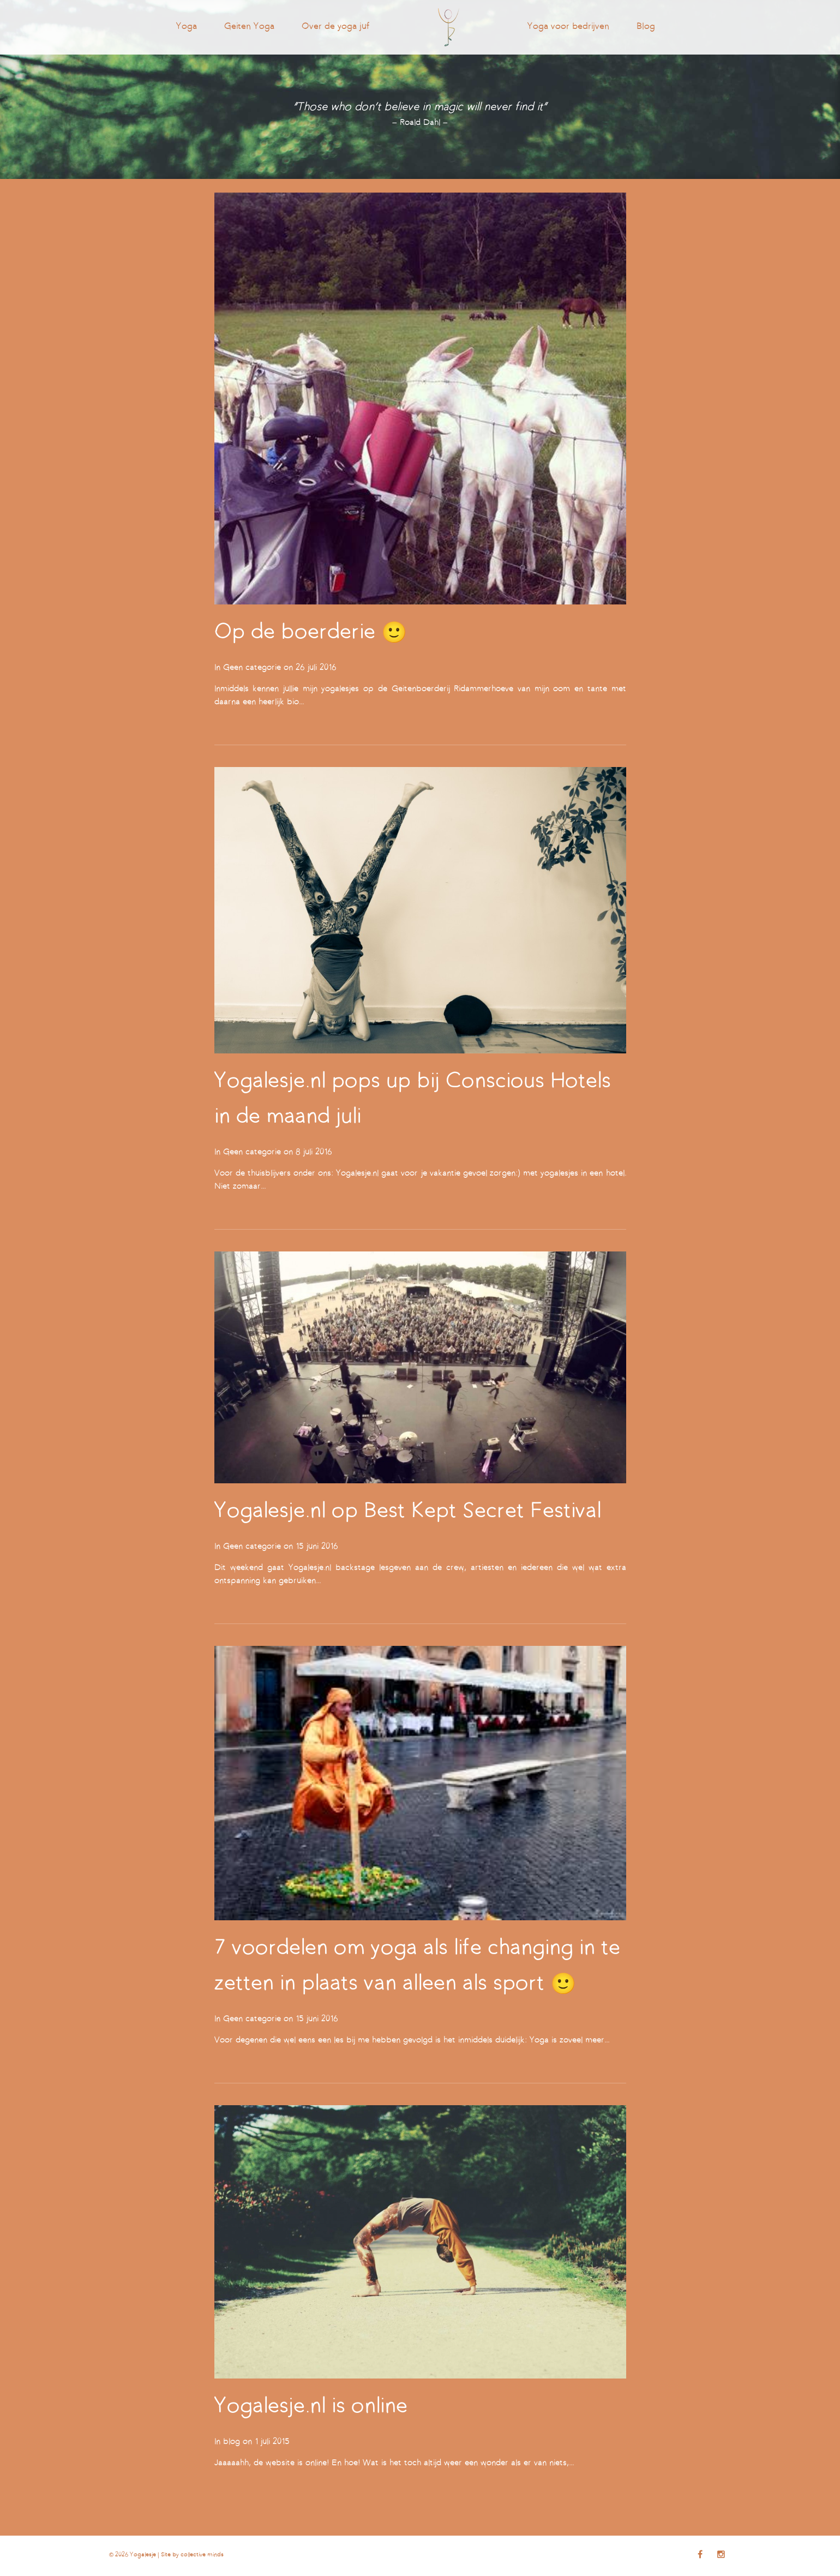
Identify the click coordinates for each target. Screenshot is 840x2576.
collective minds (202, 2555)
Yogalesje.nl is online (310, 2407)
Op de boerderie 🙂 (310, 633)
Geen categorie (252, 668)
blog (231, 2442)
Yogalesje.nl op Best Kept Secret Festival (407, 1512)
